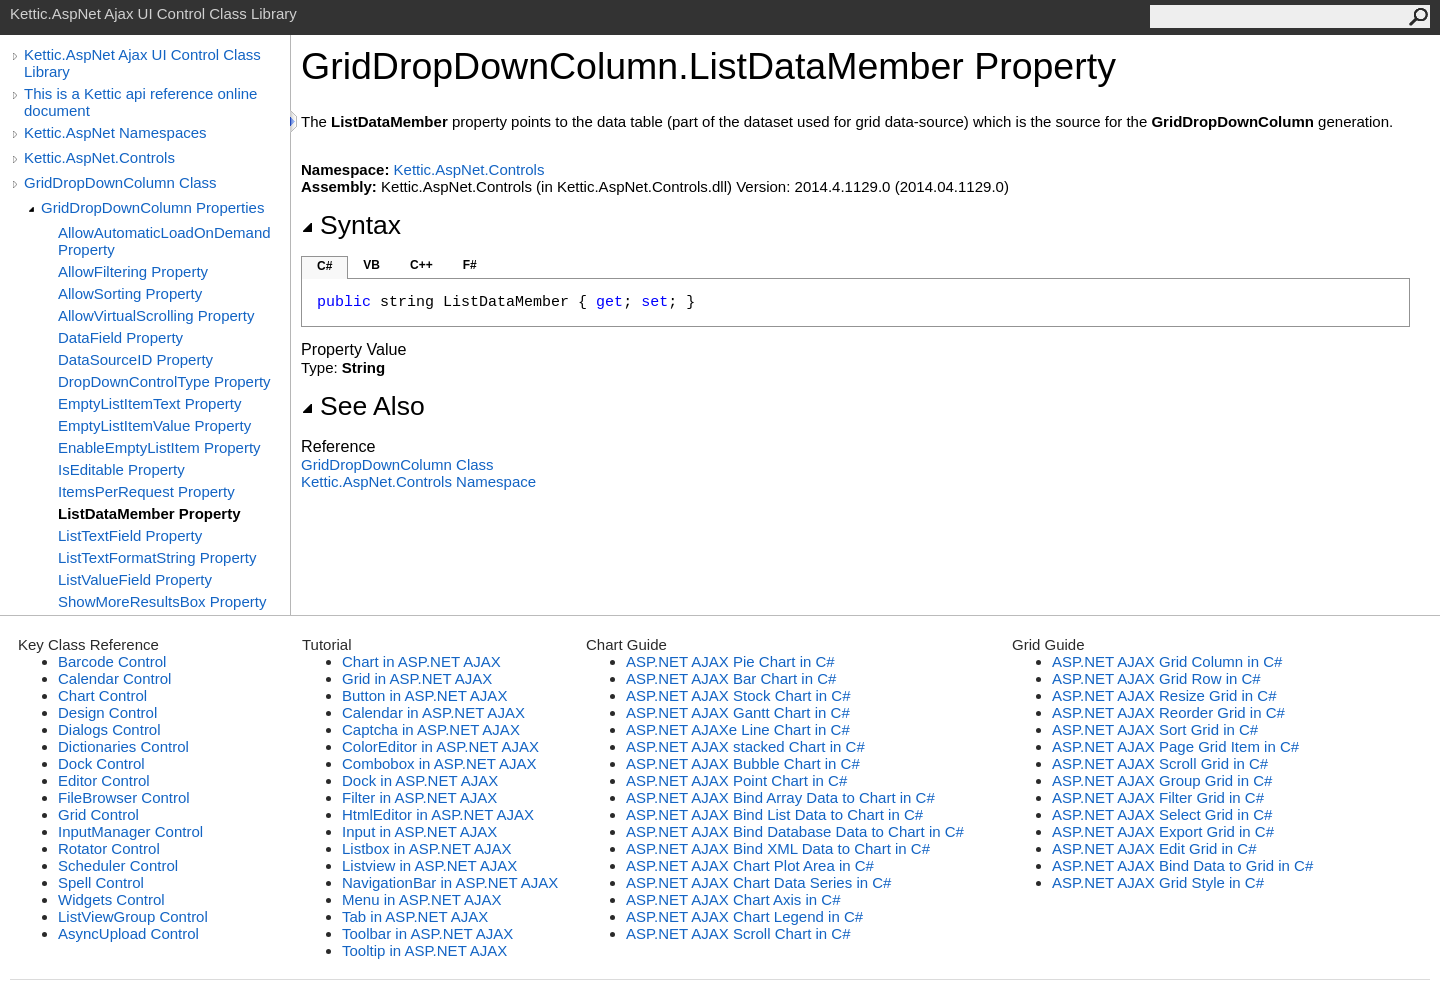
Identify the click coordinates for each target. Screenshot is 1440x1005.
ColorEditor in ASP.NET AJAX (440, 746)
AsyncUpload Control (128, 933)
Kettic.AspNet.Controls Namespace (418, 481)
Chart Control (102, 695)
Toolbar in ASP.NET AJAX (427, 933)
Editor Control (104, 780)
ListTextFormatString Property (157, 557)
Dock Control (101, 763)
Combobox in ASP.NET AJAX (439, 763)
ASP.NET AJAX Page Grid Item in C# (1175, 746)
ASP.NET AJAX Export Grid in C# (1163, 831)
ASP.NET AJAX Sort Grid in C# (1155, 729)
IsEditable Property (121, 469)
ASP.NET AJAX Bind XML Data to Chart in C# (778, 848)
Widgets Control (111, 899)
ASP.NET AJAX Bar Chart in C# (731, 678)
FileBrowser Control (124, 797)
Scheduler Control (118, 865)
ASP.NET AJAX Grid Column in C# (1167, 661)
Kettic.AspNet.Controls (99, 157)
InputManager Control (130, 831)
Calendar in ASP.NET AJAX (433, 712)
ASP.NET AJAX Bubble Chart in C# (743, 763)
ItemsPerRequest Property (146, 491)
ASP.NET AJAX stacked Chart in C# (745, 746)
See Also (363, 406)
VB (371, 265)
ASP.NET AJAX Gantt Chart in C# (738, 712)
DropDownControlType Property (164, 381)
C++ (421, 265)
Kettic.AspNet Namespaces (115, 132)
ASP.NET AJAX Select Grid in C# (1162, 814)
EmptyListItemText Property (149, 403)
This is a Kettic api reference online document (140, 102)
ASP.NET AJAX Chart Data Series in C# (758, 882)
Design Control (107, 712)
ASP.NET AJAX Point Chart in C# (736, 780)
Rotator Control (109, 848)
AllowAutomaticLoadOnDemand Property (164, 241)
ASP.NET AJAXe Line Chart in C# (738, 729)
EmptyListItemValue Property (154, 425)
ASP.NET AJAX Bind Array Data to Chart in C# (780, 797)
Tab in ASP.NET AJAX (415, 916)
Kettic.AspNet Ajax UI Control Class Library (142, 63)
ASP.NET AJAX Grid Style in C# (1158, 882)
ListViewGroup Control (133, 916)
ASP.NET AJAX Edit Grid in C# (1154, 848)
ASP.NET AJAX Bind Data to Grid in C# (1182, 865)
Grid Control (98, 814)
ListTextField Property (130, 535)
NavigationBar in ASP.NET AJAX (450, 882)
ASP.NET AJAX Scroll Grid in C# (1160, 763)
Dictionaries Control (123, 746)
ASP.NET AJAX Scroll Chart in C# (738, 933)
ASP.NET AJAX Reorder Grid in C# (1168, 712)
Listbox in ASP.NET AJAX (427, 848)
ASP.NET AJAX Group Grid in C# (1162, 780)
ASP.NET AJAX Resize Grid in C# (1164, 695)
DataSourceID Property (135, 359)
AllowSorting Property (130, 293)
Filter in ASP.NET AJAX (419, 797)
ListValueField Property (135, 579)
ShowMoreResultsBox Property (162, 601)
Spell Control (101, 882)
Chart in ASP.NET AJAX (421, 661)
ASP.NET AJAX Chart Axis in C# (733, 899)
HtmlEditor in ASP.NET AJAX (438, 814)
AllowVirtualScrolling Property (156, 315)
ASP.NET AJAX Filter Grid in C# (1158, 797)
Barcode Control (112, 661)
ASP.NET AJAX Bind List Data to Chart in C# (774, 814)
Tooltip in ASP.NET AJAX (424, 950)
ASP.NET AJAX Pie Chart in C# (730, 661)
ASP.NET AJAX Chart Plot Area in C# (750, 865)
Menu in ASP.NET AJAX (422, 899)
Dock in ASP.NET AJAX (420, 780)
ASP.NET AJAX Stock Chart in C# (738, 695)
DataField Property (120, 337)
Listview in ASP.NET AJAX (429, 865)
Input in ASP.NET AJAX (419, 831)
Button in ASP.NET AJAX (424, 695)
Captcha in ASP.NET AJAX (431, 729)
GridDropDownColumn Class (120, 182)
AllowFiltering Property (133, 271)
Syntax (351, 225)
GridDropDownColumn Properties (152, 207)
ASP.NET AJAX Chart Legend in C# (744, 916)
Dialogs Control (109, 729)
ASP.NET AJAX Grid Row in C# (1156, 678)
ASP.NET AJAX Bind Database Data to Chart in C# (795, 831)
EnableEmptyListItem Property (159, 447)
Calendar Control (114, 678)
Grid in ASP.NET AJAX (417, 678)
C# (324, 266)
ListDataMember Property (149, 513)
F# (470, 265)
